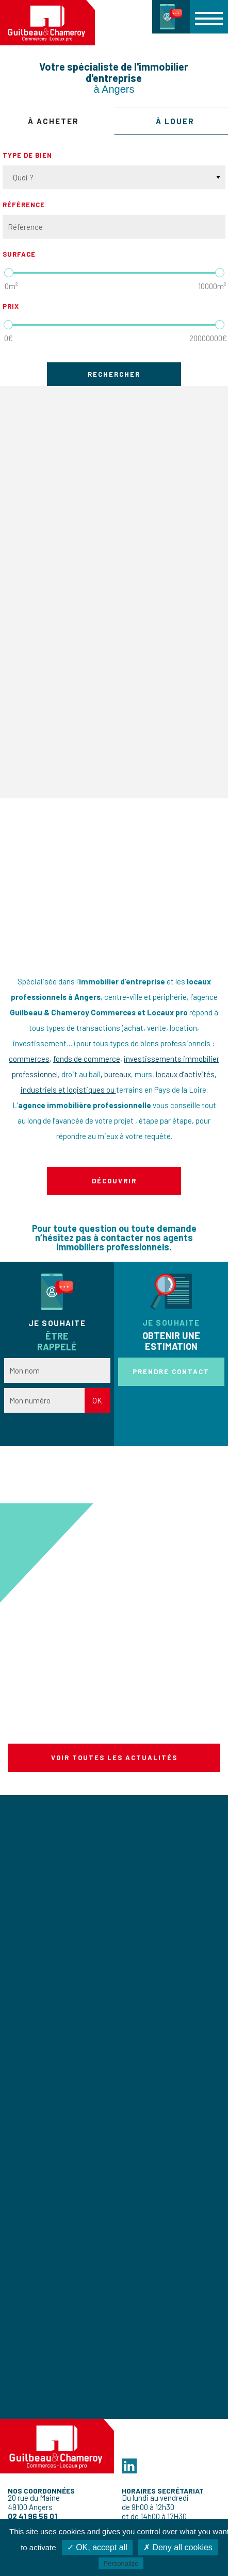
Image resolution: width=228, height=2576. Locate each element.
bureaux (117, 1074)
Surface (19, 254)
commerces (29, 1058)
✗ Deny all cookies (178, 2547)
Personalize (121, 2563)
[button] (209, 16)
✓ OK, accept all (97, 2547)
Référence (24, 204)
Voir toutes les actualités (114, 1757)
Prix (11, 306)
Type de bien (27, 155)
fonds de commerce (86, 1058)
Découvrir (114, 1181)
